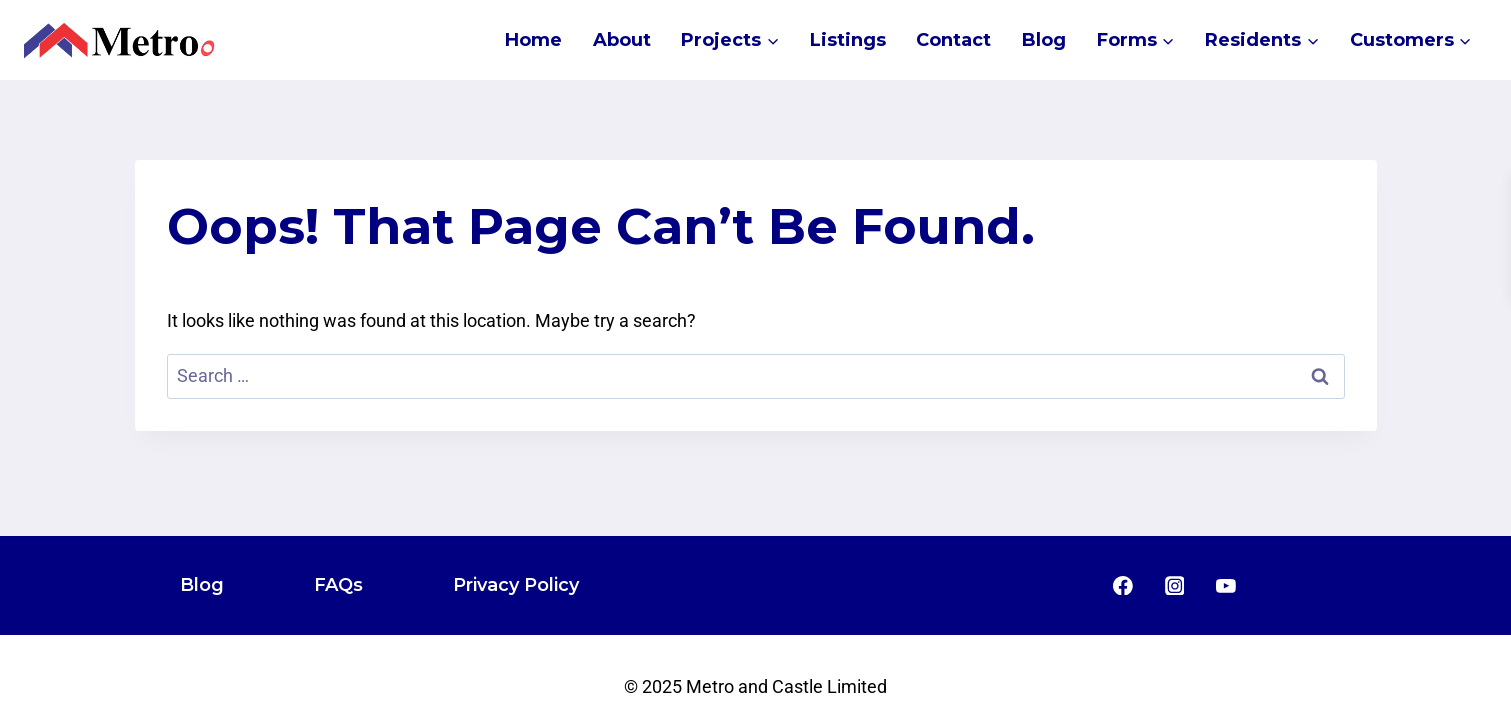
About (622, 40)
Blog (1044, 40)
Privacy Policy (516, 585)
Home (533, 40)
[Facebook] (1123, 586)
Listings (848, 40)
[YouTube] (1226, 586)
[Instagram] (1175, 586)
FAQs (338, 585)
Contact (953, 40)
